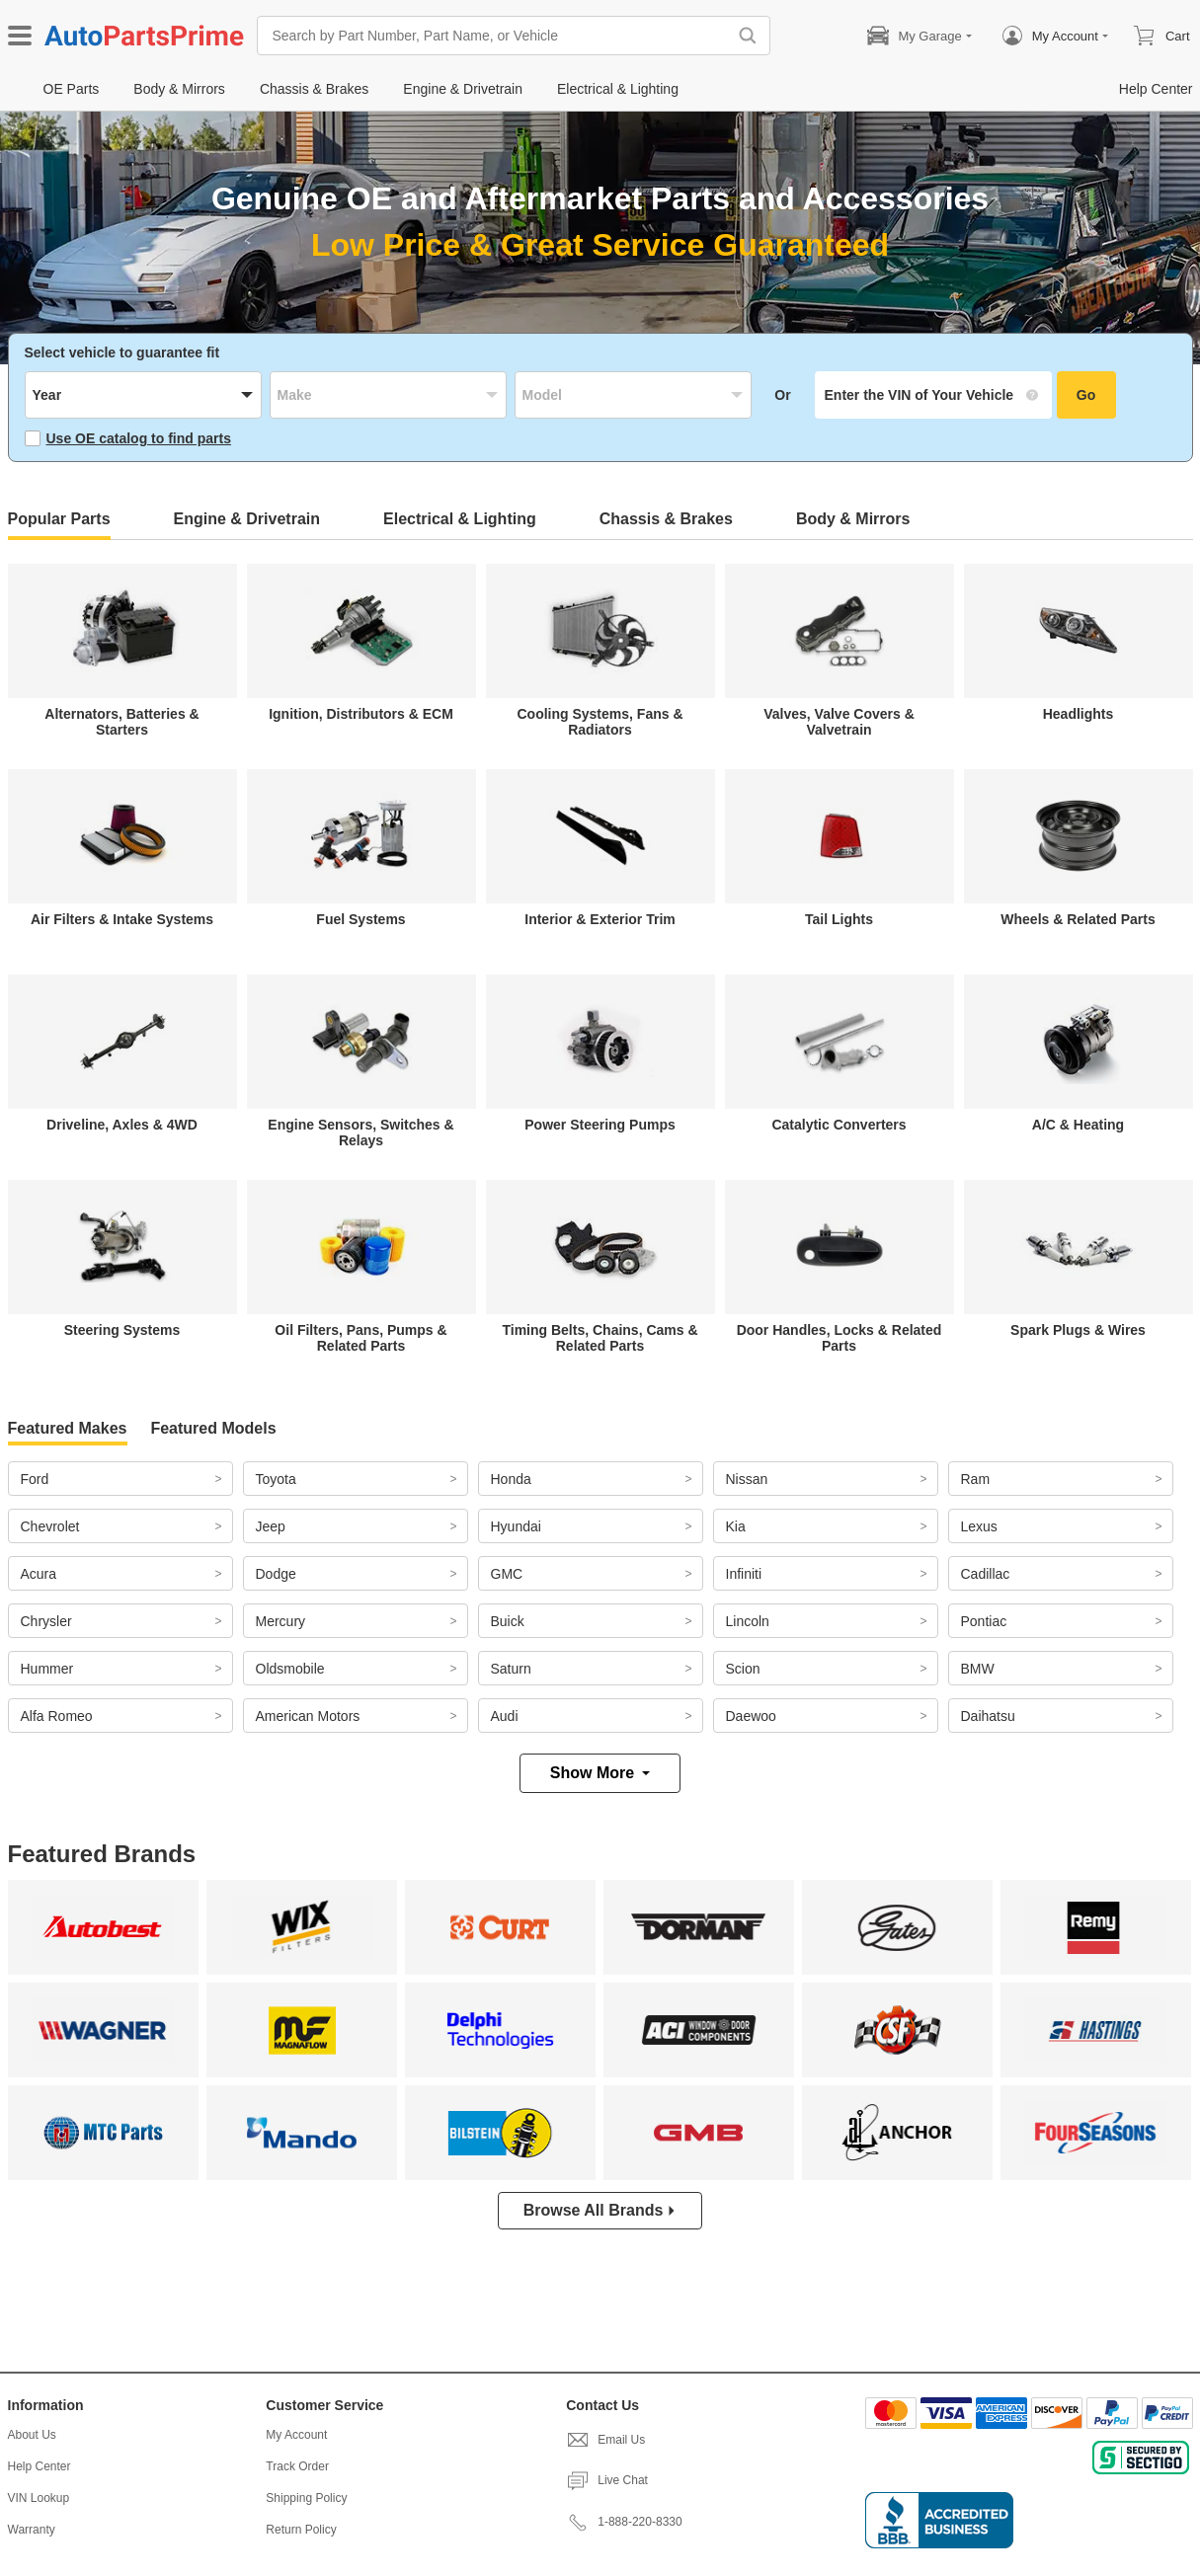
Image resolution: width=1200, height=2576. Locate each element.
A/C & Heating (1078, 1124)
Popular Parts (59, 518)
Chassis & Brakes (666, 518)
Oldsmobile (290, 1669)
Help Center (39, 2466)
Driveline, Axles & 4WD (122, 1124)
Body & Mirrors (853, 518)
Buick (507, 1621)
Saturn (511, 1669)
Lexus (979, 1526)
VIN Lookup (39, 2498)
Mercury (281, 1621)
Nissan (747, 1479)
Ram (976, 1479)
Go (1086, 395)
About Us (32, 2435)
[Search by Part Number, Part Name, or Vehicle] (497, 35)
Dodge (276, 1574)
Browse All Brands (600, 2210)
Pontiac (984, 1621)
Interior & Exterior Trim (599, 919)
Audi (505, 1716)
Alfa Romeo (57, 1716)
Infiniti (744, 1574)
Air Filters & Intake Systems (122, 919)
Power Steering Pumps (599, 1124)
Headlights (1078, 714)
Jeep (270, 1526)
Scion (743, 1669)
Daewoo (751, 1716)
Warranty (31, 2530)
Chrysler (46, 1621)
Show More (600, 1772)
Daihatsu (988, 1716)
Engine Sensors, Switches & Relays (360, 1132)
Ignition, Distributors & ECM (361, 714)
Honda (511, 1479)
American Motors (308, 1716)
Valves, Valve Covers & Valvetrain (839, 722)
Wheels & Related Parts (1077, 919)
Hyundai (516, 1526)
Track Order (297, 2466)
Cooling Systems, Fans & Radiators (599, 722)
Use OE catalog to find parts (128, 438)
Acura (39, 1574)
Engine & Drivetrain (247, 518)
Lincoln (747, 1621)
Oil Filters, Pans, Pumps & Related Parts (360, 1338)
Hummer (47, 1669)
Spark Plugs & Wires (1078, 1330)
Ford (35, 1479)
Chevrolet (50, 1526)
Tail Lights (839, 919)
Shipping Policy (306, 2498)
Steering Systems (122, 1330)
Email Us (605, 2440)
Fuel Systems (360, 919)
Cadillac (985, 1574)
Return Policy (301, 2530)
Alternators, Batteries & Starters (121, 722)
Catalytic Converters (838, 1124)
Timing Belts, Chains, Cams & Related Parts (599, 1338)
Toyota (276, 1479)
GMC (507, 1574)
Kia (736, 1526)
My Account (296, 2435)
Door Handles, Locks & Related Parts (839, 1338)
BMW (978, 1669)
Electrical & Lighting (459, 518)
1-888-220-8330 (623, 2522)
